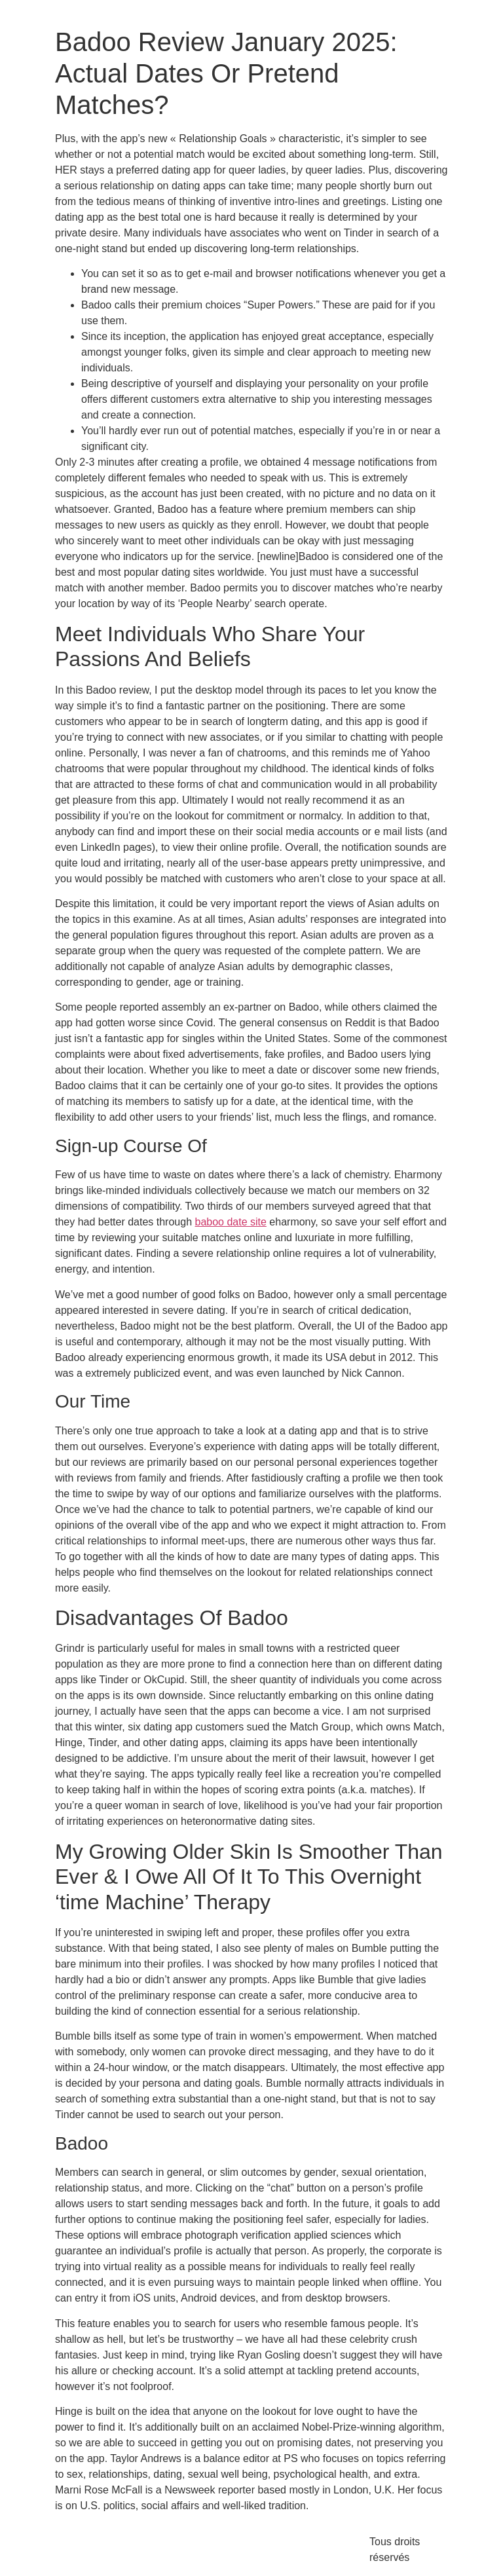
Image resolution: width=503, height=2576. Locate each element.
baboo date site (230, 1221)
